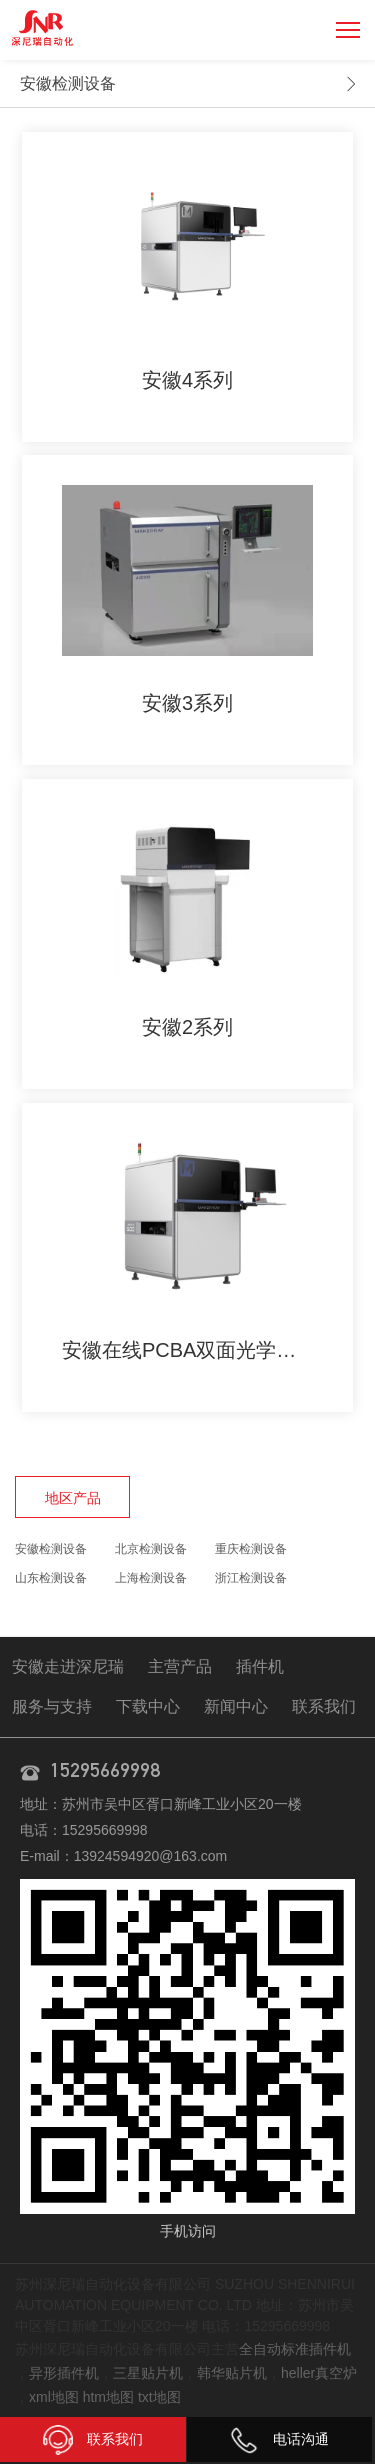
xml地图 (54, 2397)
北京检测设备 (151, 1549)
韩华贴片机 (232, 2373)
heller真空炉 (319, 2373)
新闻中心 (236, 1706)
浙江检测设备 (251, 1578)
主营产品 (180, 1666)
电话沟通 (279, 2439)
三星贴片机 (148, 2373)
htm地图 (108, 2397)
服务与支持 (52, 1706)
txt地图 (159, 2397)
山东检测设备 (51, 1578)
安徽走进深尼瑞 (68, 1666)
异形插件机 (64, 2373)
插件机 (260, 1666)
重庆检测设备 (251, 1549)
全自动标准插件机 (295, 2349)
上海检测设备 (151, 1578)
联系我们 (324, 1706)
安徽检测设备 (68, 83)
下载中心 (148, 1706)
